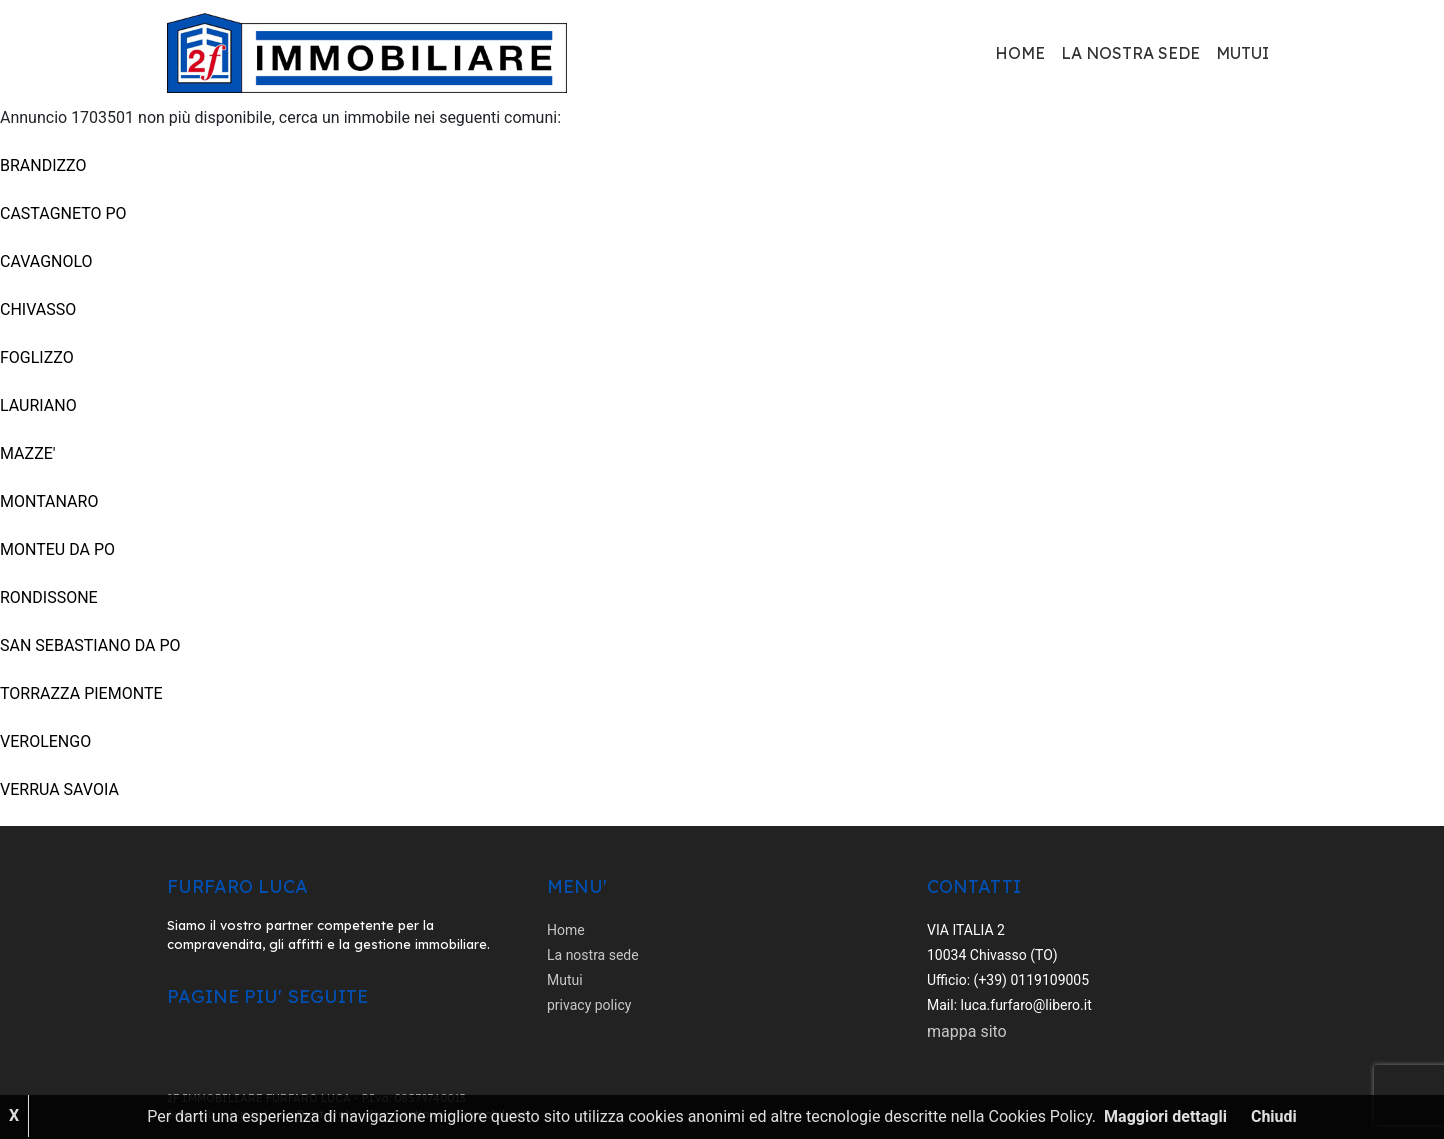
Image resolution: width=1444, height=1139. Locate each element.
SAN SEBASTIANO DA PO (90, 645)
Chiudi (1274, 1116)
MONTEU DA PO (57, 549)
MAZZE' (28, 453)
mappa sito (967, 1031)
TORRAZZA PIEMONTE (81, 693)
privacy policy (589, 1005)
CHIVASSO (38, 309)
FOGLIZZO (37, 357)
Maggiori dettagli (1165, 1116)
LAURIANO (38, 405)
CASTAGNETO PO (63, 213)
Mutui (1242, 53)
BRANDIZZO (43, 165)
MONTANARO (49, 501)
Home (1020, 53)
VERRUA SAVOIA (59, 789)
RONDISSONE (49, 597)
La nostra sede (1130, 53)
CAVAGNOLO (46, 261)
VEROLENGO (45, 741)
